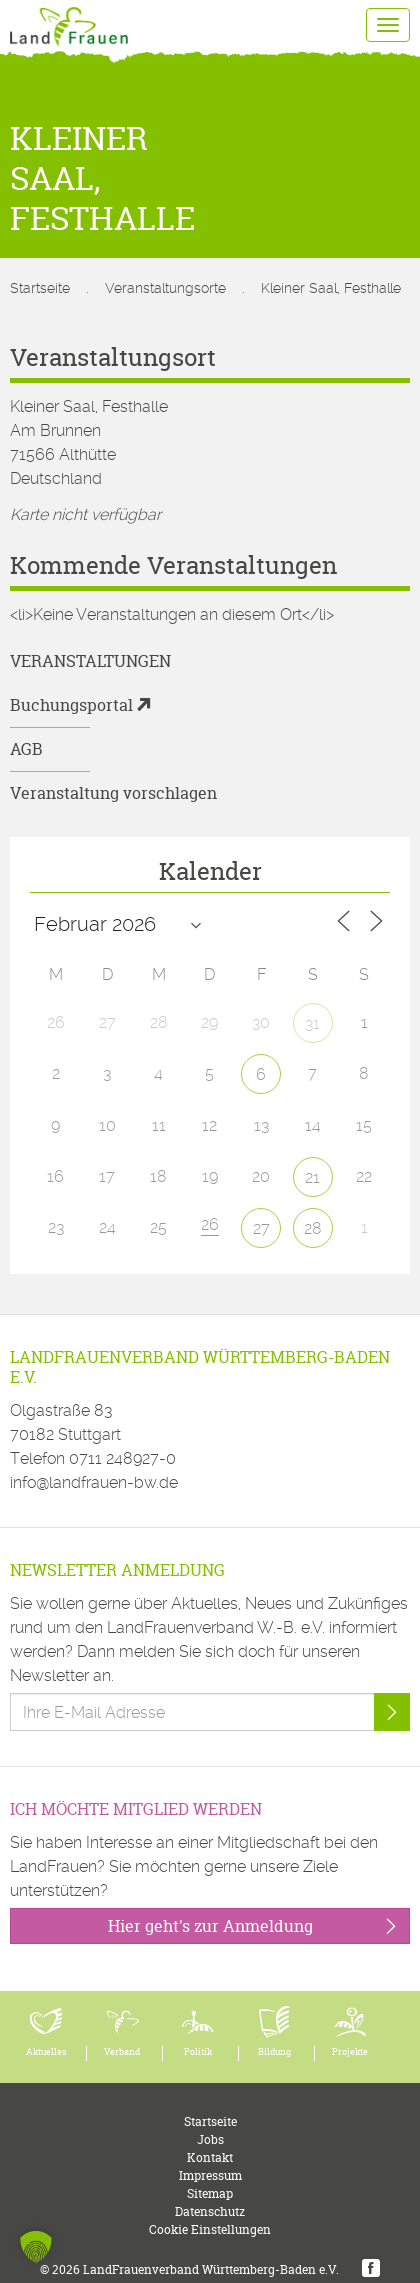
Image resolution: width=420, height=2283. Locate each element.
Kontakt (210, 2157)
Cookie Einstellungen (210, 2229)
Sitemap (210, 2193)
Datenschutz (210, 2211)
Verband (122, 2052)
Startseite (40, 288)
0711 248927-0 (122, 1458)
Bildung (274, 2052)
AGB (26, 749)
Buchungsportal (71, 705)
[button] (36, 2247)
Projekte (350, 2052)
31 (312, 1023)
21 (312, 1177)
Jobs (210, 2139)
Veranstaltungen (90, 661)
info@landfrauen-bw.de (94, 1482)
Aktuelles (46, 2052)
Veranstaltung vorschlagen (113, 793)
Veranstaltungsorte (165, 288)
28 (313, 1228)
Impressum (210, 2175)
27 (261, 1228)
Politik (198, 2052)
